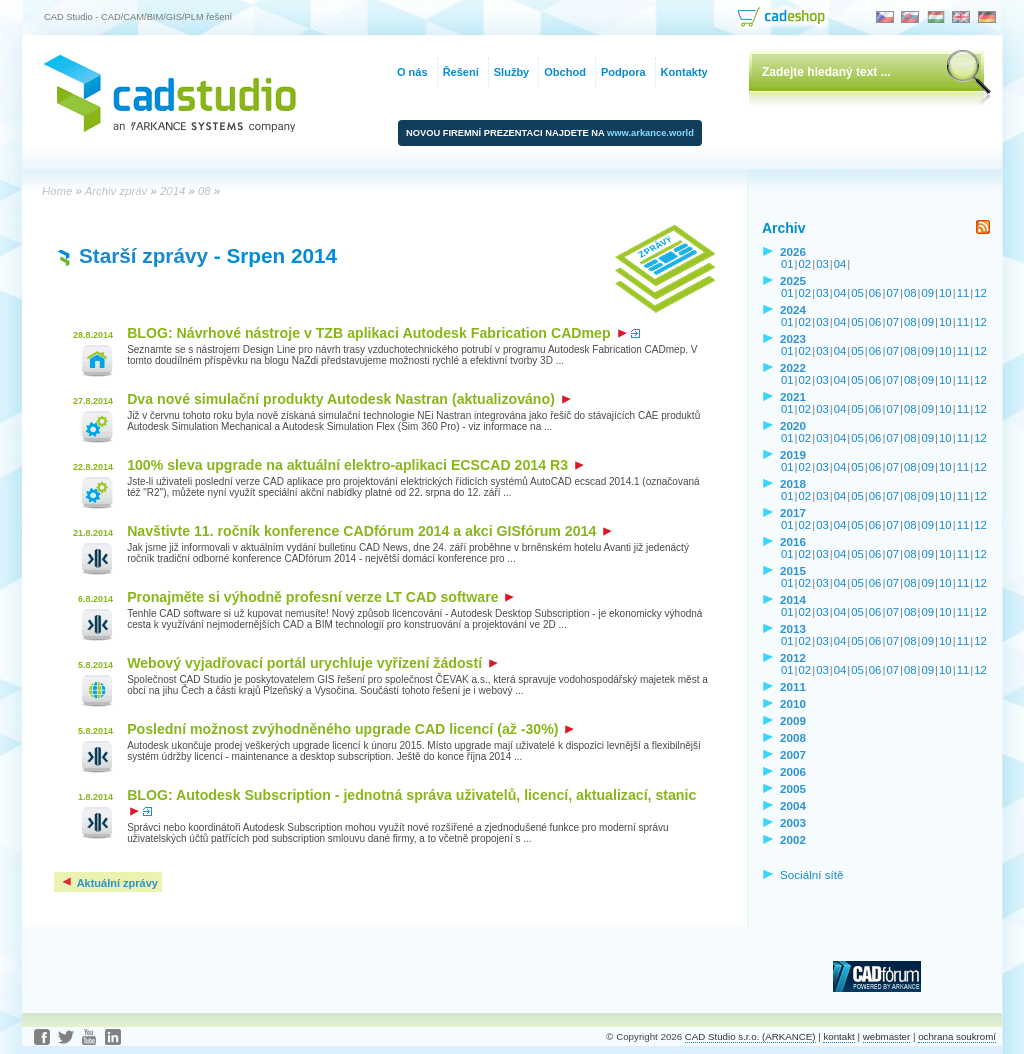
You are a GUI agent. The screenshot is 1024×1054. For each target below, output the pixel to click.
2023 (793, 338)
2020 (793, 425)
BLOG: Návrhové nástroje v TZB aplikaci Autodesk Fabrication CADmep (376, 333)
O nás (412, 72)
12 (980, 293)
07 (892, 293)
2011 (793, 686)
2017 (793, 512)
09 (928, 293)
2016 (793, 541)
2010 (793, 703)
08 (910, 293)
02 (805, 264)
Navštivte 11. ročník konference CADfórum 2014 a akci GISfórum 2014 (369, 531)
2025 (793, 280)
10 (945, 293)
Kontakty (684, 72)
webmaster (887, 1036)
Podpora (623, 72)
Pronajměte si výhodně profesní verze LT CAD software (320, 597)
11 (963, 293)
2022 (793, 367)
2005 (793, 788)
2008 (793, 737)
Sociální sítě (812, 874)
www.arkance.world (650, 133)
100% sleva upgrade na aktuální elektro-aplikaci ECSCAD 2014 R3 (355, 465)
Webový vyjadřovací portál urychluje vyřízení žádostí (312, 663)
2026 (793, 251)
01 (787, 264)
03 (822, 264)
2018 (793, 483)
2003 (793, 822)
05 (857, 293)
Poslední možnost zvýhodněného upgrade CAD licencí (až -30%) (350, 729)
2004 (793, 805)
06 (875, 293)
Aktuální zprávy (109, 883)
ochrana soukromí (957, 1036)
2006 (793, 771)
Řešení (461, 72)
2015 (793, 570)
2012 (793, 657)
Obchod (565, 72)
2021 (793, 396)
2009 (793, 720)
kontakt (838, 1036)
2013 (793, 628)
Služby (511, 72)
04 (840, 264)
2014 (793, 599)
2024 (793, 309)
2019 (793, 454)
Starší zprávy (143, 255)
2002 (793, 839)
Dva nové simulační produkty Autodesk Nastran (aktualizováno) (349, 399)
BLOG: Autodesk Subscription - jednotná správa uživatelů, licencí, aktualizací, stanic (411, 802)
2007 (793, 754)
